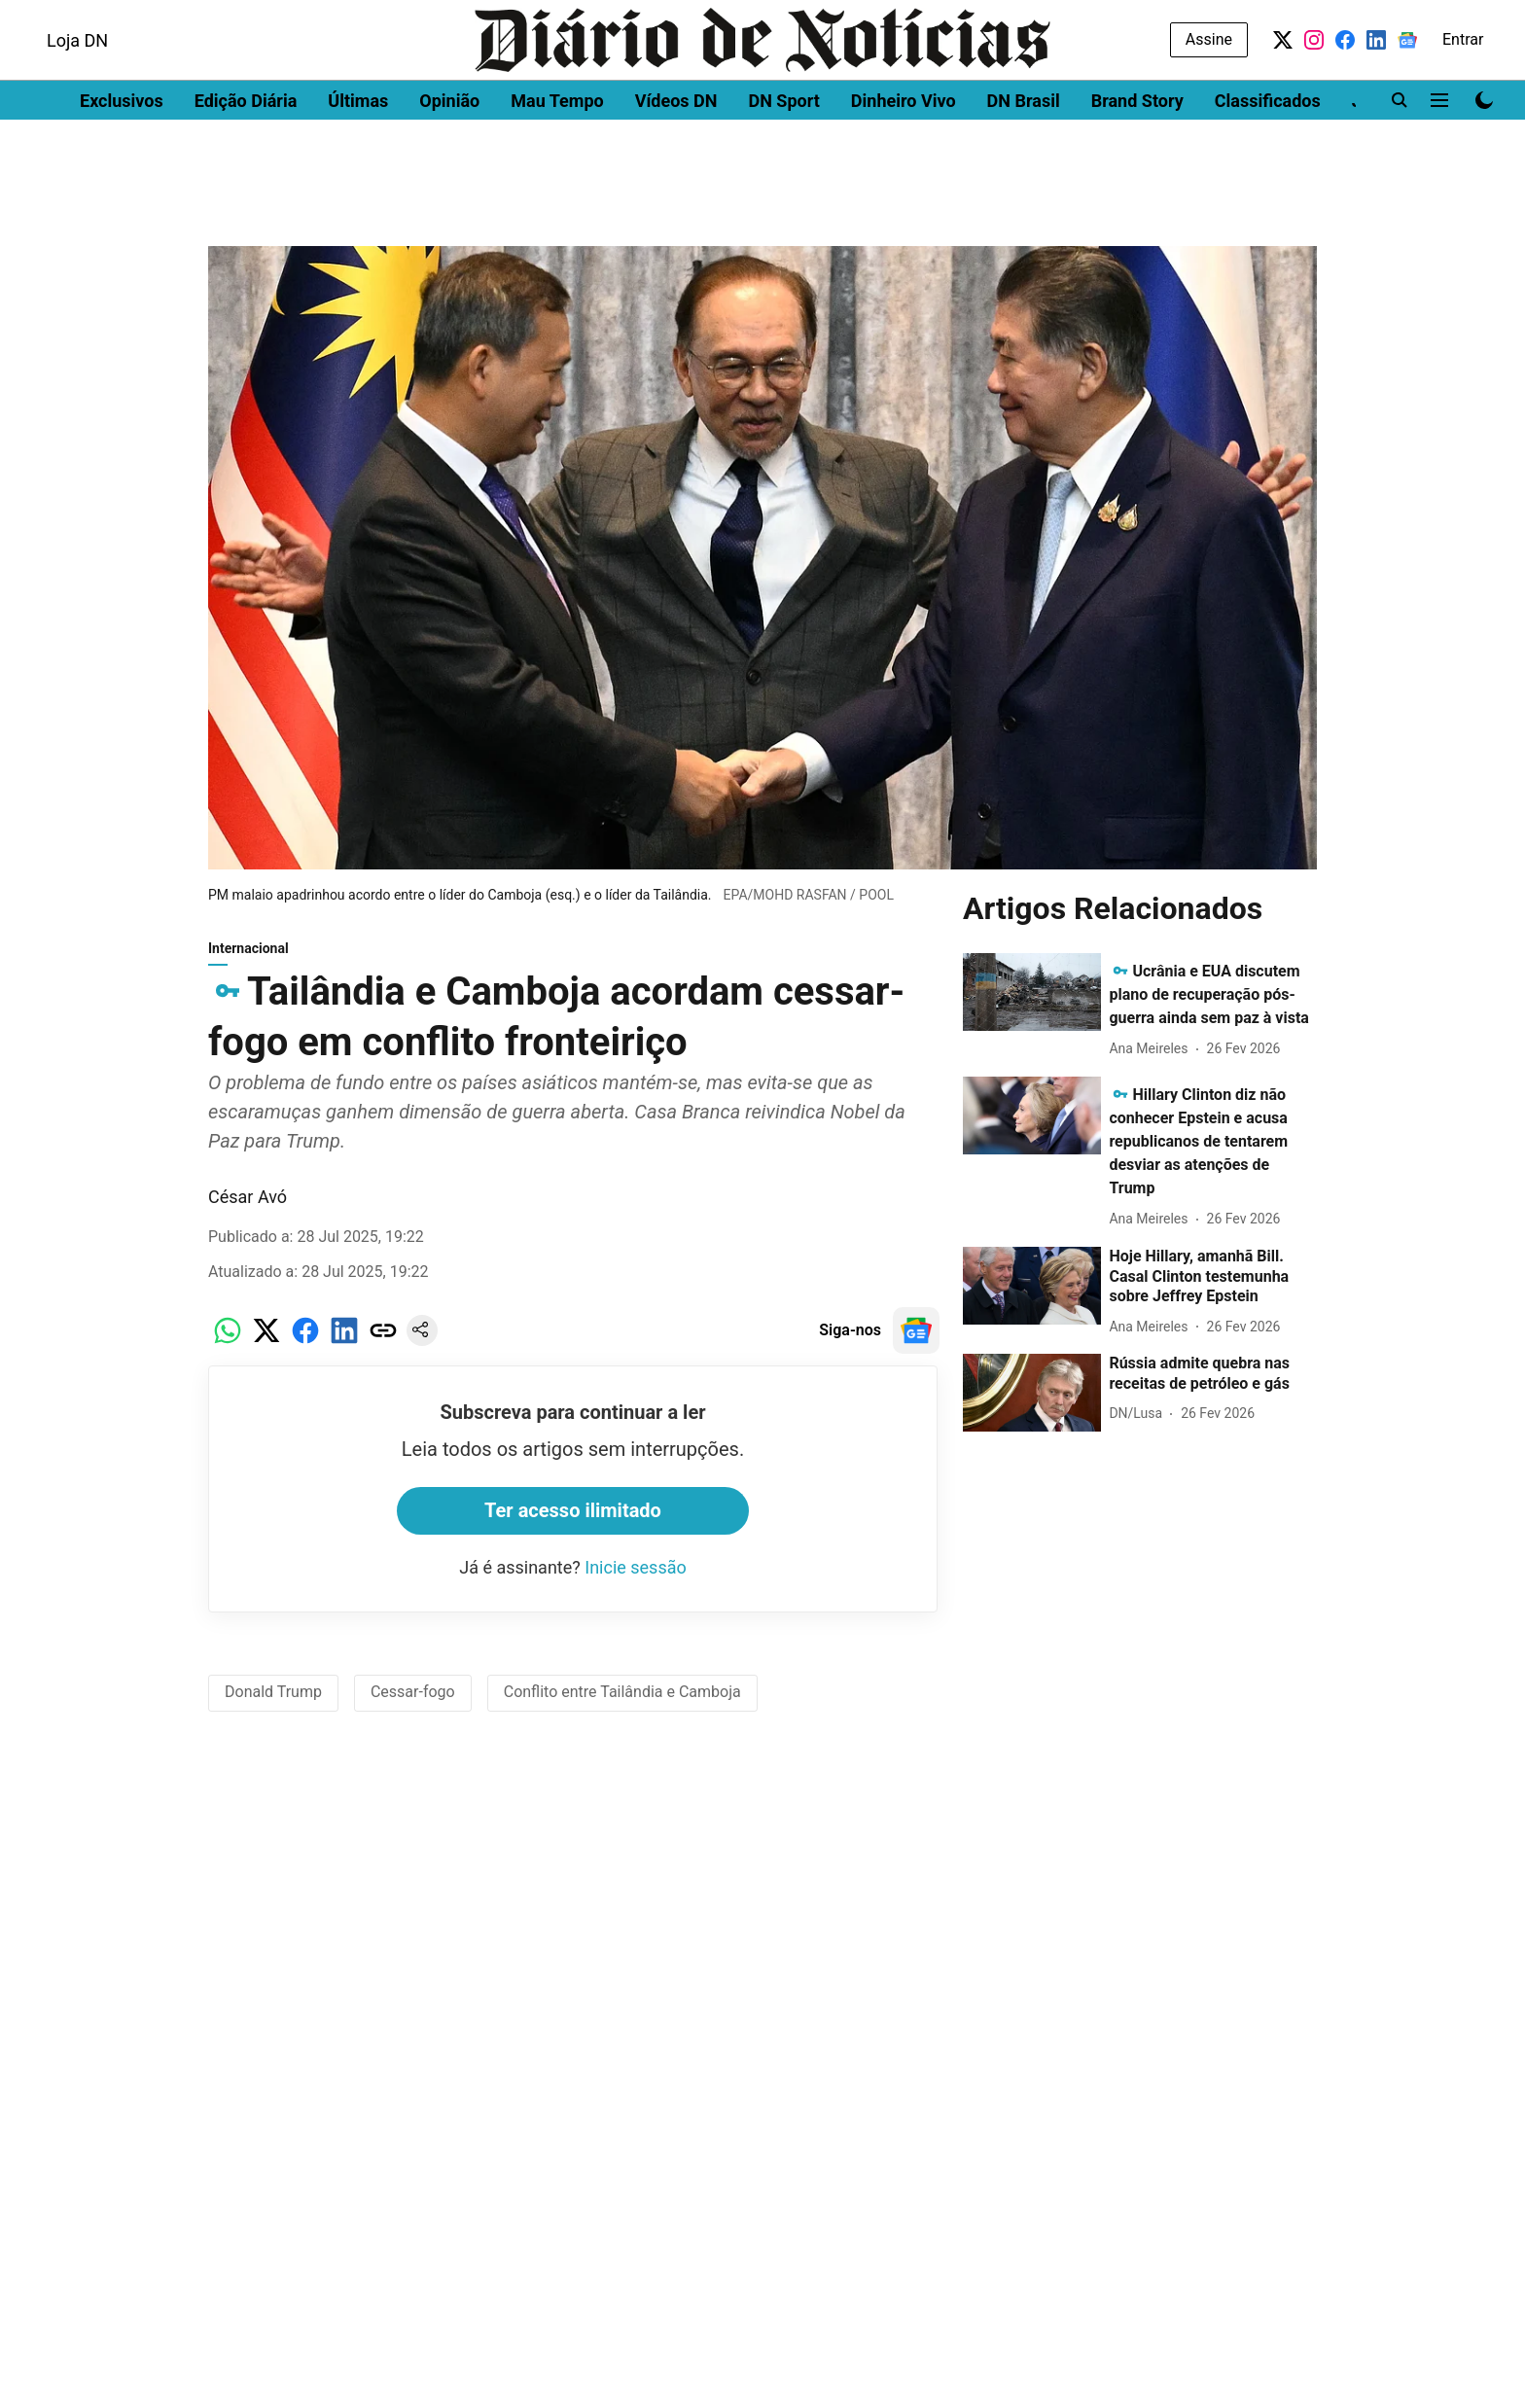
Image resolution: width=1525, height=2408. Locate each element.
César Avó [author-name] (247, 1206)
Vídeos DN (676, 151)
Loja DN (77, 91)
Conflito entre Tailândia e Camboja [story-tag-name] (622, 1701)
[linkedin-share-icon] (344, 1350)
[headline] (1209, 1004)
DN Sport (783, 151)
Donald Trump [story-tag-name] (273, 1701)
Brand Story (1137, 151)
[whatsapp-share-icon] (227, 1350)
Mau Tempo (557, 151)
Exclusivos (121, 151)
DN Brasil (1023, 151)
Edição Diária (246, 151)
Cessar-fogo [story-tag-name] (413, 1701)
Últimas (358, 151)
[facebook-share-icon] (305, 1350)
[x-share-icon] (266, 1350)
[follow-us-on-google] (916, 1340)
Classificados (1268, 151)
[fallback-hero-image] (1032, 1002)
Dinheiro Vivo (903, 151)
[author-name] (1152, 1058)
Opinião (449, 151)
